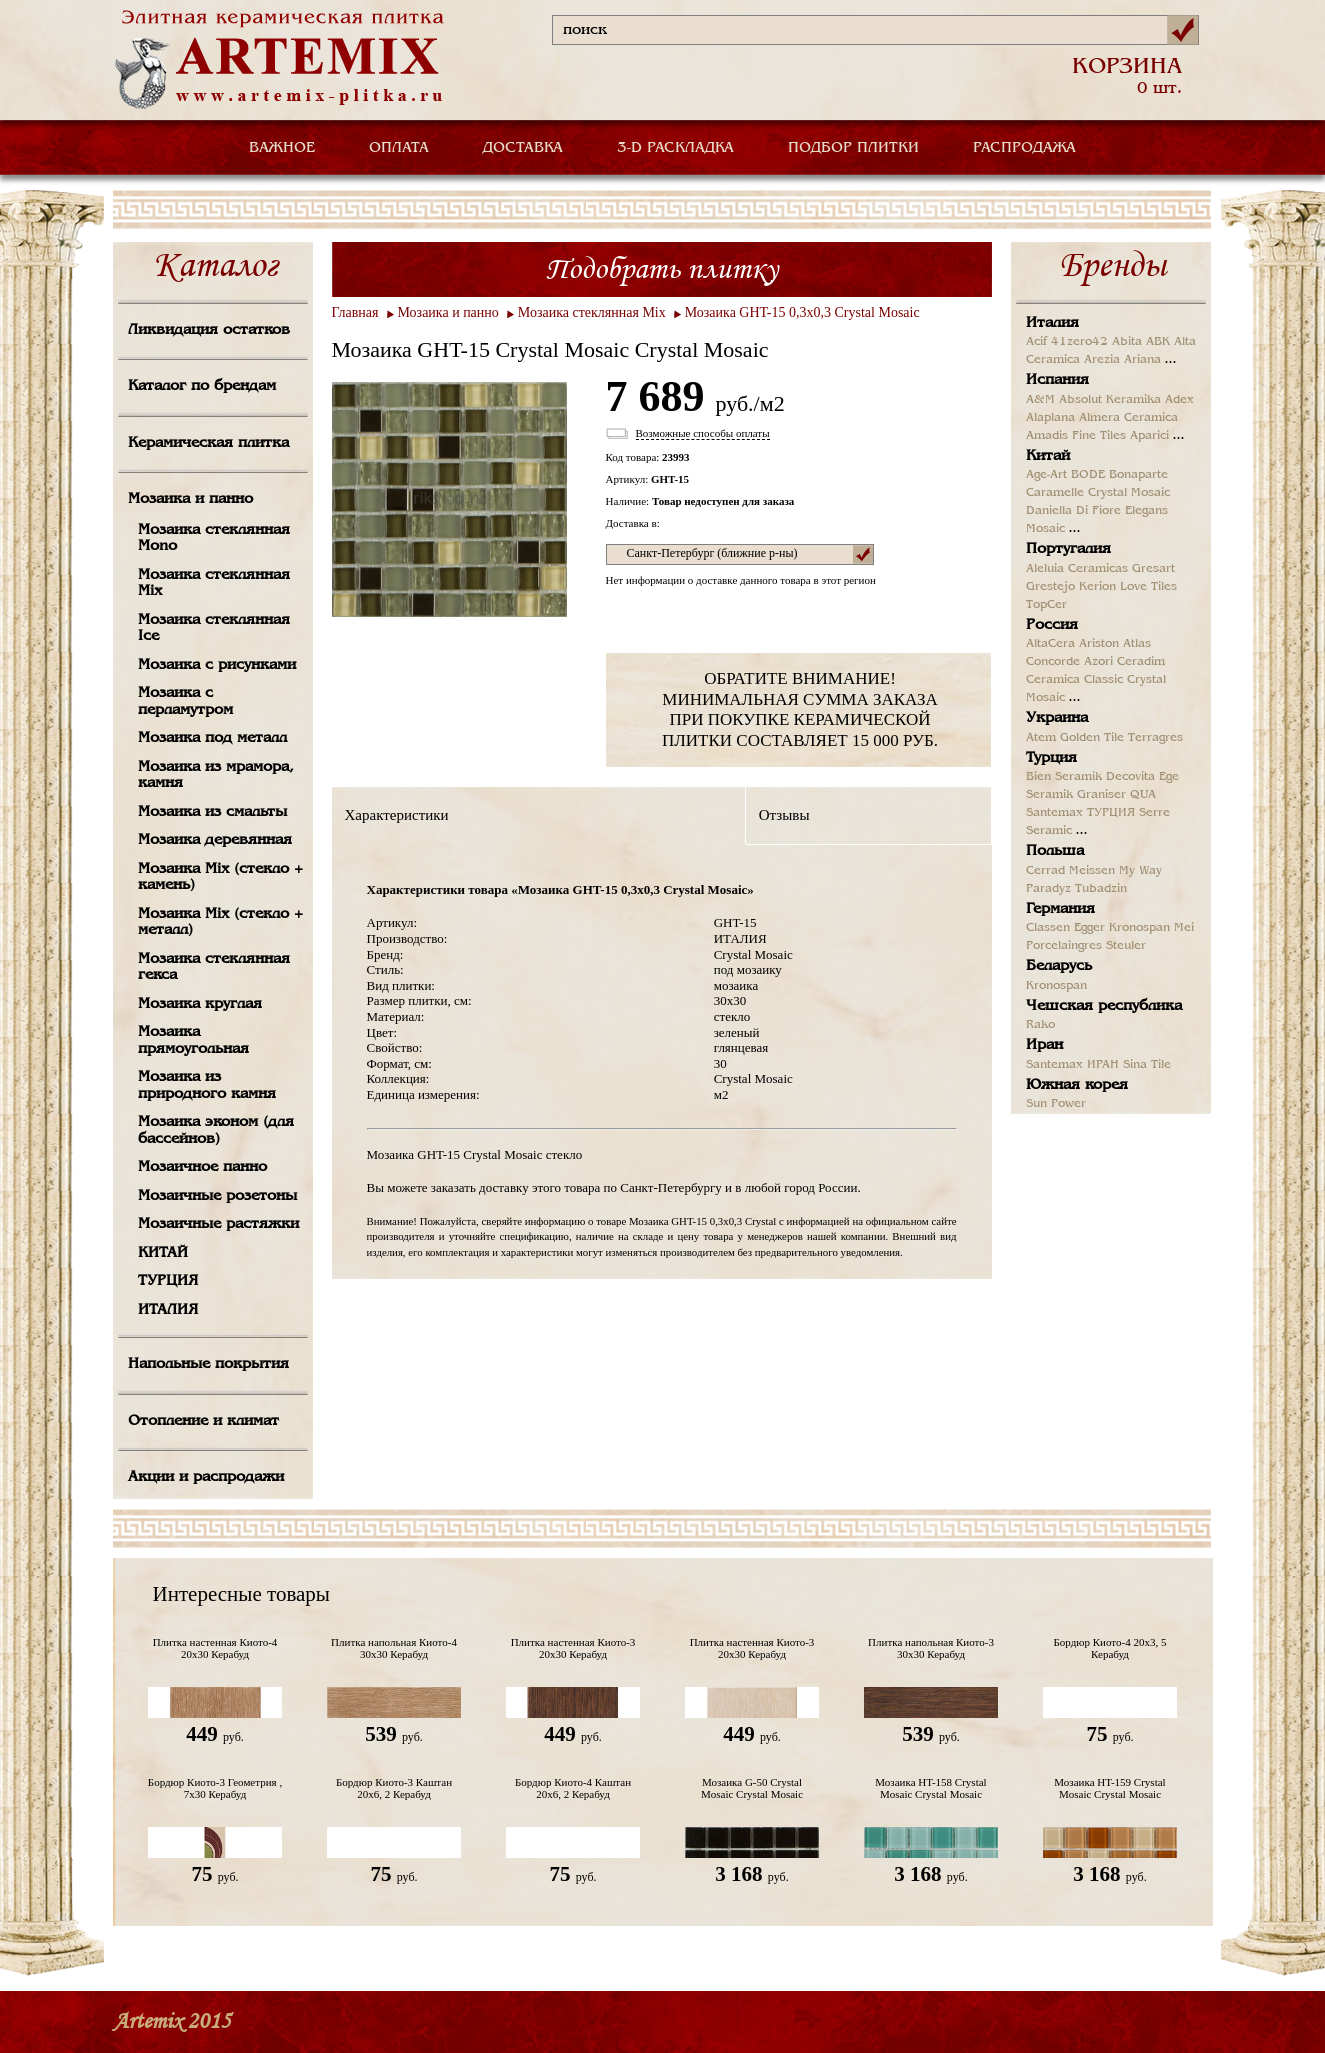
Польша (1055, 851)
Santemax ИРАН (1072, 1065)
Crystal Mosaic (1129, 493)
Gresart (1153, 569)
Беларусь (1059, 966)
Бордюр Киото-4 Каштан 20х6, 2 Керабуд (573, 1788)
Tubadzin (1101, 889)
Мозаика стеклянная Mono (214, 538)
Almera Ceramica (1128, 418)
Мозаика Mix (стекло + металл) (220, 922)
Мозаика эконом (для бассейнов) (216, 1130)
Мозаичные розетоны (217, 1196)
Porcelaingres (1064, 946)
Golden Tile (1092, 738)
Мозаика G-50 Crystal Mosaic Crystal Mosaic (752, 1788)
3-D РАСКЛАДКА (675, 148)
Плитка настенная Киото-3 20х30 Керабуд (573, 1648)
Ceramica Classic (1074, 680)
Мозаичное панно (202, 1167)
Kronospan (1139, 928)
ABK (1158, 342)
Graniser (1101, 795)
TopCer (1046, 605)
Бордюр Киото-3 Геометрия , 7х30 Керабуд (215, 1788)
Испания (1057, 380)
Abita (1127, 342)
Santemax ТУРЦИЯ (1080, 813)
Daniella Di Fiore (1073, 511)
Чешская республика (1104, 1006)
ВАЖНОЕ (282, 148)
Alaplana (1050, 418)
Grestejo (1050, 587)
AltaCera (1050, 644)
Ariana (1142, 360)
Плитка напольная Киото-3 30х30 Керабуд (931, 1648)
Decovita (1130, 777)
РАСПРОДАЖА (1024, 148)
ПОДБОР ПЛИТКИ (853, 148)
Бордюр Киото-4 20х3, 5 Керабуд (1110, 1648)
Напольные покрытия (208, 1364)
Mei (1184, 928)
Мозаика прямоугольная (193, 1040)
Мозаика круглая (200, 1004)
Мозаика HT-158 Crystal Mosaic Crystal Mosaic (930, 1788)
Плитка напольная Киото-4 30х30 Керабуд (394, 1648)
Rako (1040, 1025)
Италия (1052, 323)
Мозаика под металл (212, 738)
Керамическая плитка (208, 443)
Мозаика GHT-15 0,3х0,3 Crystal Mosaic (802, 312)
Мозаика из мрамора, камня (216, 775)
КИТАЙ (163, 1253)
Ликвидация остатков (209, 330)
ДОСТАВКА (523, 148)
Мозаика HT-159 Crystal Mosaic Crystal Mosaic (1109, 1788)
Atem (1041, 738)
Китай (1048, 456)
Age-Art (1046, 475)
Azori (1098, 662)
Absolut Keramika (1110, 400)
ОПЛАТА (399, 148)
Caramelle (1055, 493)
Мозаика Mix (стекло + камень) (220, 877)
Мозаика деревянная (215, 840)
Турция (1051, 758)
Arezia (1102, 360)
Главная (355, 312)
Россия (1052, 625)
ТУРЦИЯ (168, 1281)
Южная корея (1077, 1085)
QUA (1143, 795)
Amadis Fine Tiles (1076, 436)
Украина (1057, 718)
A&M (1040, 400)
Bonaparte (1138, 475)
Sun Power (1056, 1104)
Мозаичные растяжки (218, 1224)
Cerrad (1045, 871)
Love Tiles (1148, 587)
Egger (1089, 928)
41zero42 (1079, 342)
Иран (1044, 1045)
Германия (1060, 909)
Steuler (1126, 946)
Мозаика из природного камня (207, 1085)
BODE (1088, 475)
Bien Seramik (1064, 777)
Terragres (1155, 738)
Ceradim (1141, 662)
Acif (1036, 342)
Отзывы (784, 815)
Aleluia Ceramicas (1077, 569)
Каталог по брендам (202, 386)
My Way (1140, 871)
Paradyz (1048, 889)
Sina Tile (1147, 1065)
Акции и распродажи (206, 1477)
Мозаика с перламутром (185, 701)
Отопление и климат (203, 1421)
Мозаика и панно (190, 499)
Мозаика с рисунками (217, 665)
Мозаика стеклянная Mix (214, 583)
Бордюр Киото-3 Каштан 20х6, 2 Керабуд (394, 1788)
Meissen (1092, 871)
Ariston (1099, 644)
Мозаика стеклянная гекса (214, 967)
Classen (1048, 928)
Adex (1179, 400)
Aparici (1149, 436)
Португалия (1068, 549)
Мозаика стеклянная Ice (214, 628)
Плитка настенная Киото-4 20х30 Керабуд (215, 1648)
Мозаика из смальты (212, 812)
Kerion (1097, 587)
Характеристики (397, 815)
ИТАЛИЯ (168, 1310)
